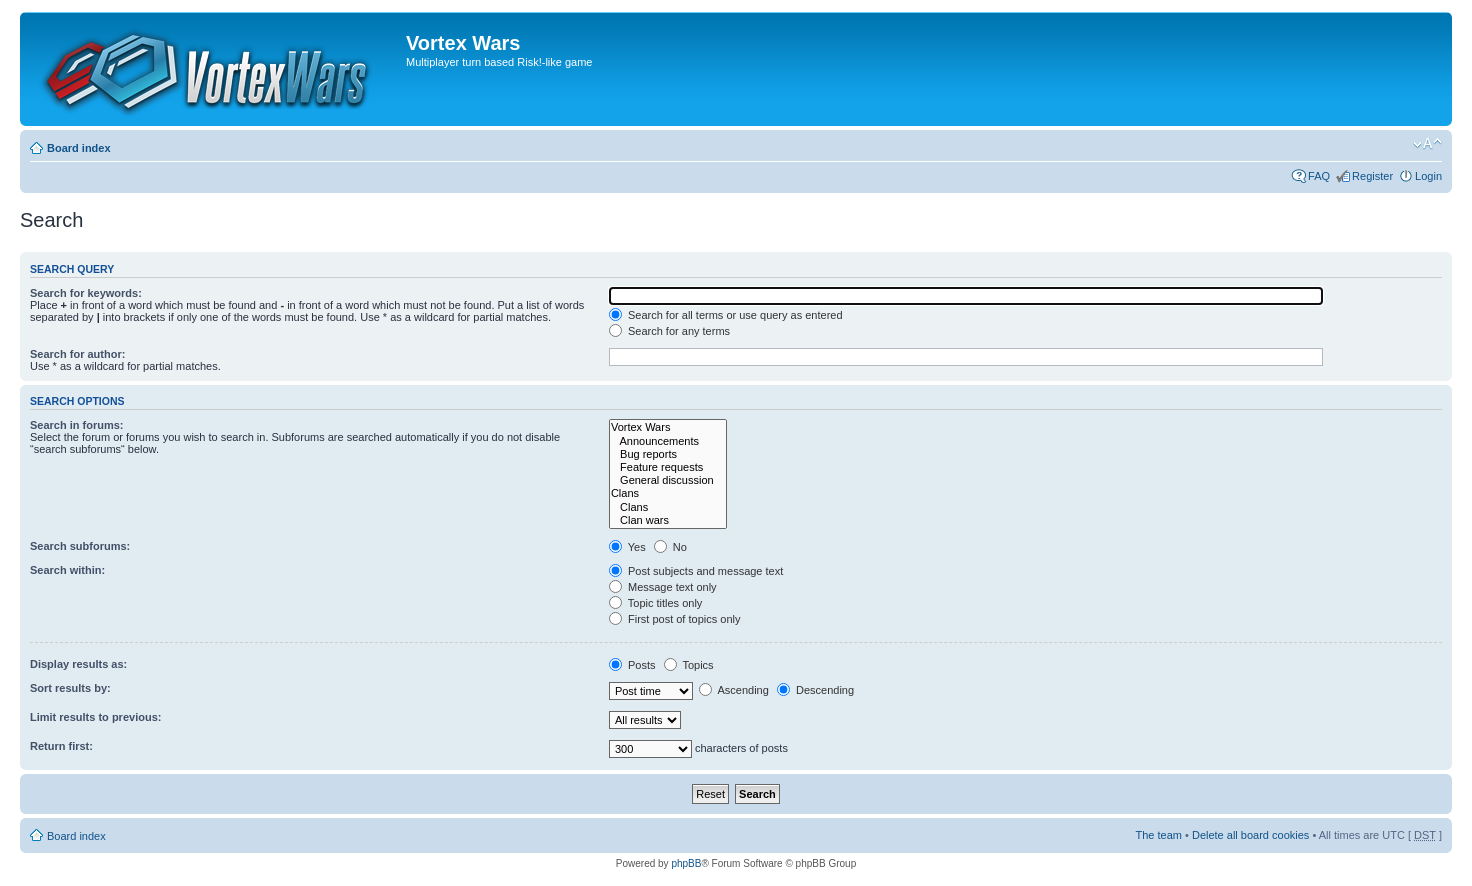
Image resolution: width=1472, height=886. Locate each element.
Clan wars (668, 520)
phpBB (686, 863)
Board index (79, 148)
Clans (668, 493)
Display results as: (78, 664)
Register (1372, 176)
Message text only (663, 587)
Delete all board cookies (1250, 835)
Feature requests (668, 467)
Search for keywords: (86, 293)
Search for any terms (669, 331)
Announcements (668, 441)
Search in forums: (77, 425)
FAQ (1319, 176)
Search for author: (77, 354)
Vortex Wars (668, 427)
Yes (627, 547)
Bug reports (668, 454)
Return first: (61, 746)
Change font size (1427, 144)
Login (1428, 176)
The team (1159, 835)
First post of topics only (675, 619)
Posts (632, 665)
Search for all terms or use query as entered (726, 315)
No (670, 547)
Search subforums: (80, 546)
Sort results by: (70, 688)
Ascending (734, 690)
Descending (815, 690)
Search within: (67, 570)
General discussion (668, 480)
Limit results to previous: (95, 717)
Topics (689, 665)
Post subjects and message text (696, 571)
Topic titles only (655, 603)
